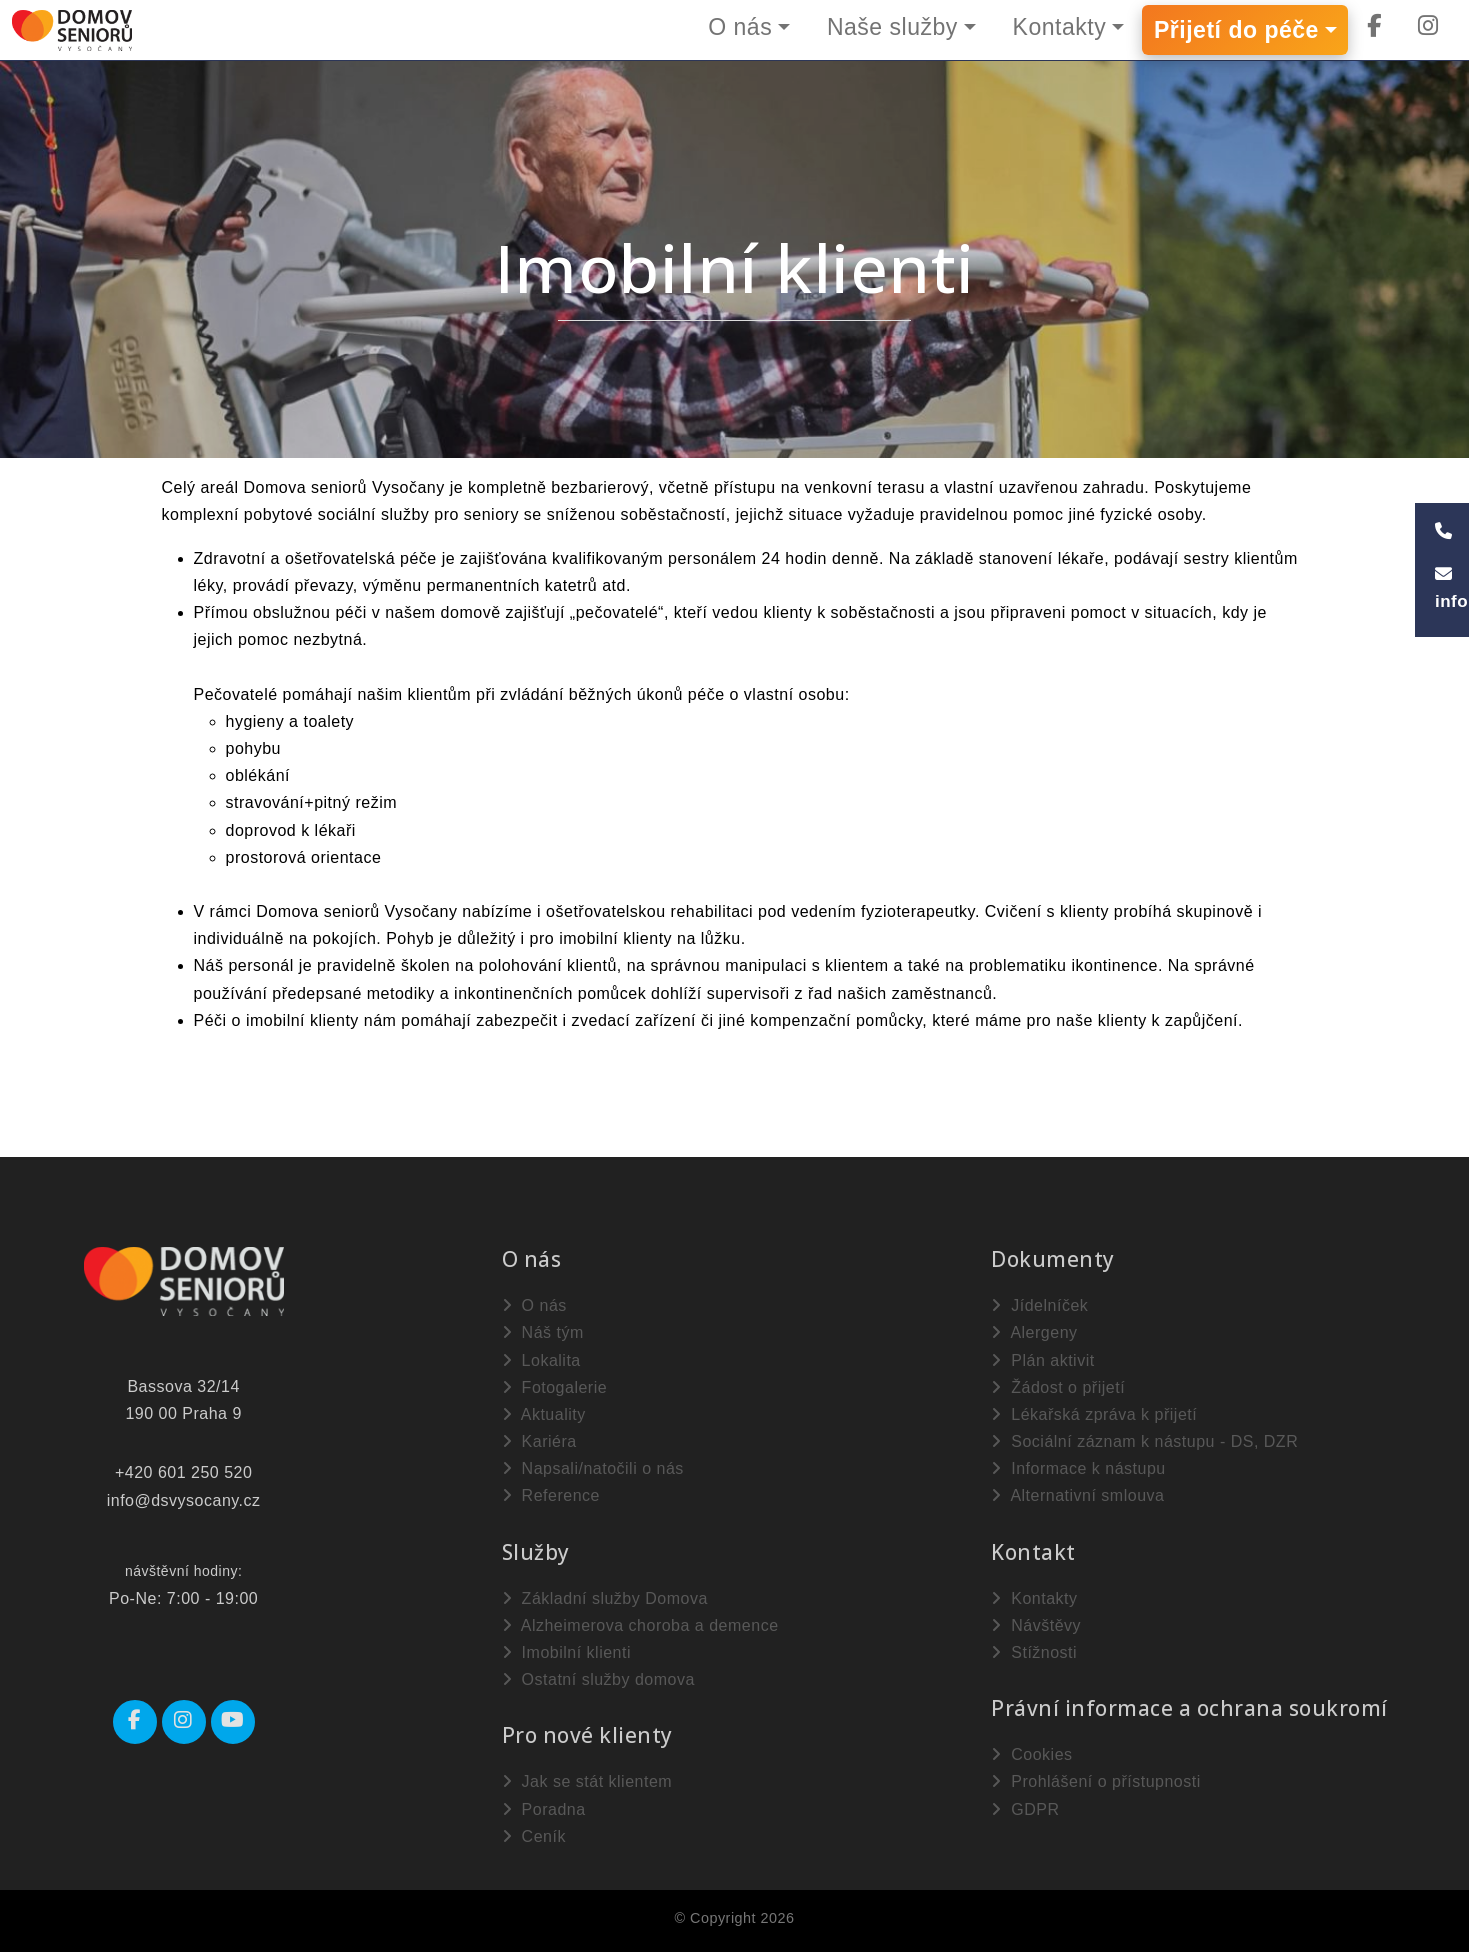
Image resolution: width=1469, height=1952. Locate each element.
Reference (551, 1495)
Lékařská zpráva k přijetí (1094, 1414)
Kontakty (1060, 27)
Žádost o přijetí (1058, 1387)
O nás (740, 27)
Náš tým (543, 1332)
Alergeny (1034, 1332)
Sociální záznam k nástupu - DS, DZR (1144, 1441)
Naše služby (892, 27)
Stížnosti (1034, 1652)
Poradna (544, 1809)
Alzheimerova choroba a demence (640, 1625)
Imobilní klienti (566, 1652)
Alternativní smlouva (1077, 1495)
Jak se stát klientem (587, 1781)
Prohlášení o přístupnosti (1095, 1781)
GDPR (1025, 1809)
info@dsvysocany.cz (184, 1500)
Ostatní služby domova (598, 1679)
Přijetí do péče (1236, 30)
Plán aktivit (1042, 1360)
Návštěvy (1036, 1625)
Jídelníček (1039, 1305)
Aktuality (544, 1414)
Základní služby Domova (605, 1598)
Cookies (1031, 1754)
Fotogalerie (555, 1387)
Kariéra (539, 1441)
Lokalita (541, 1360)
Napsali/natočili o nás (593, 1468)
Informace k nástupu (1078, 1468)
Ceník (534, 1836)
